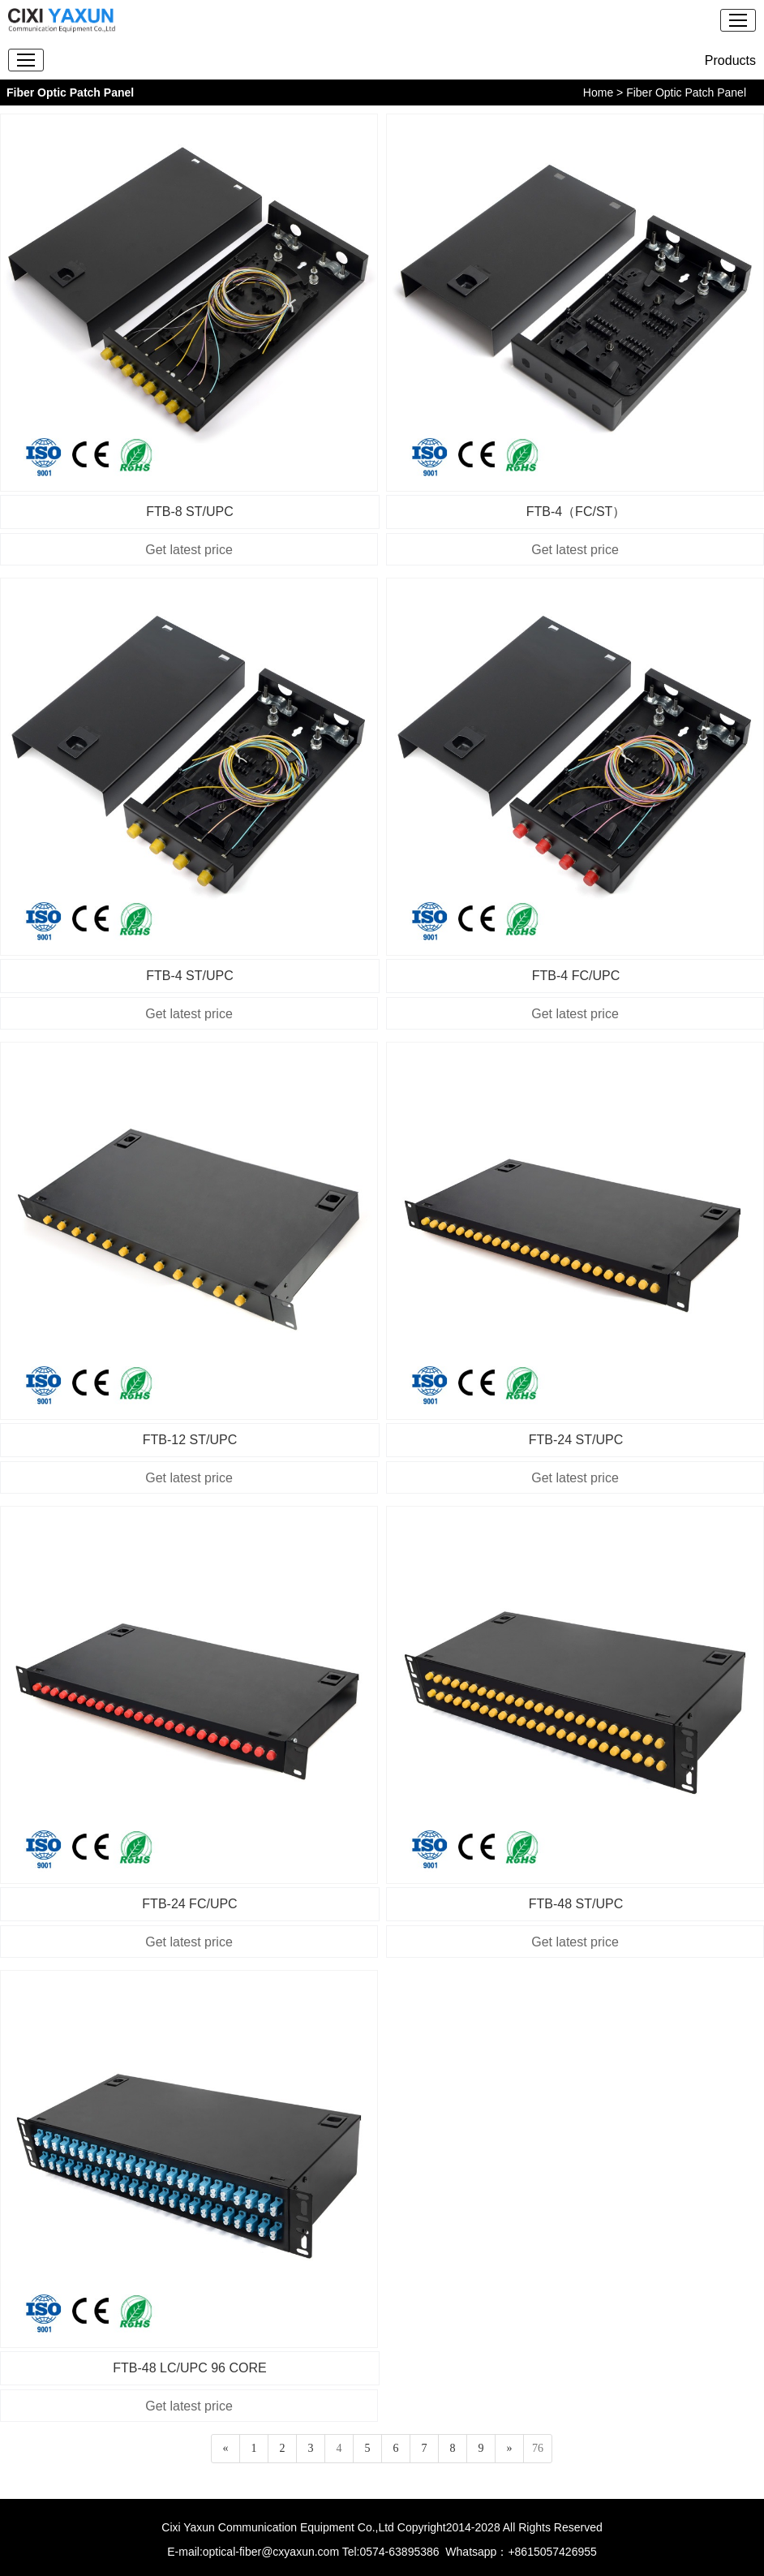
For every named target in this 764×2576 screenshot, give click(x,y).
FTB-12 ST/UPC (190, 1440)
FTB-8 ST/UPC (190, 511)
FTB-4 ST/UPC (190, 976)
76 (537, 2448)
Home (598, 92)
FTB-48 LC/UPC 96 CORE (189, 2368)
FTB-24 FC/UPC (189, 1904)
